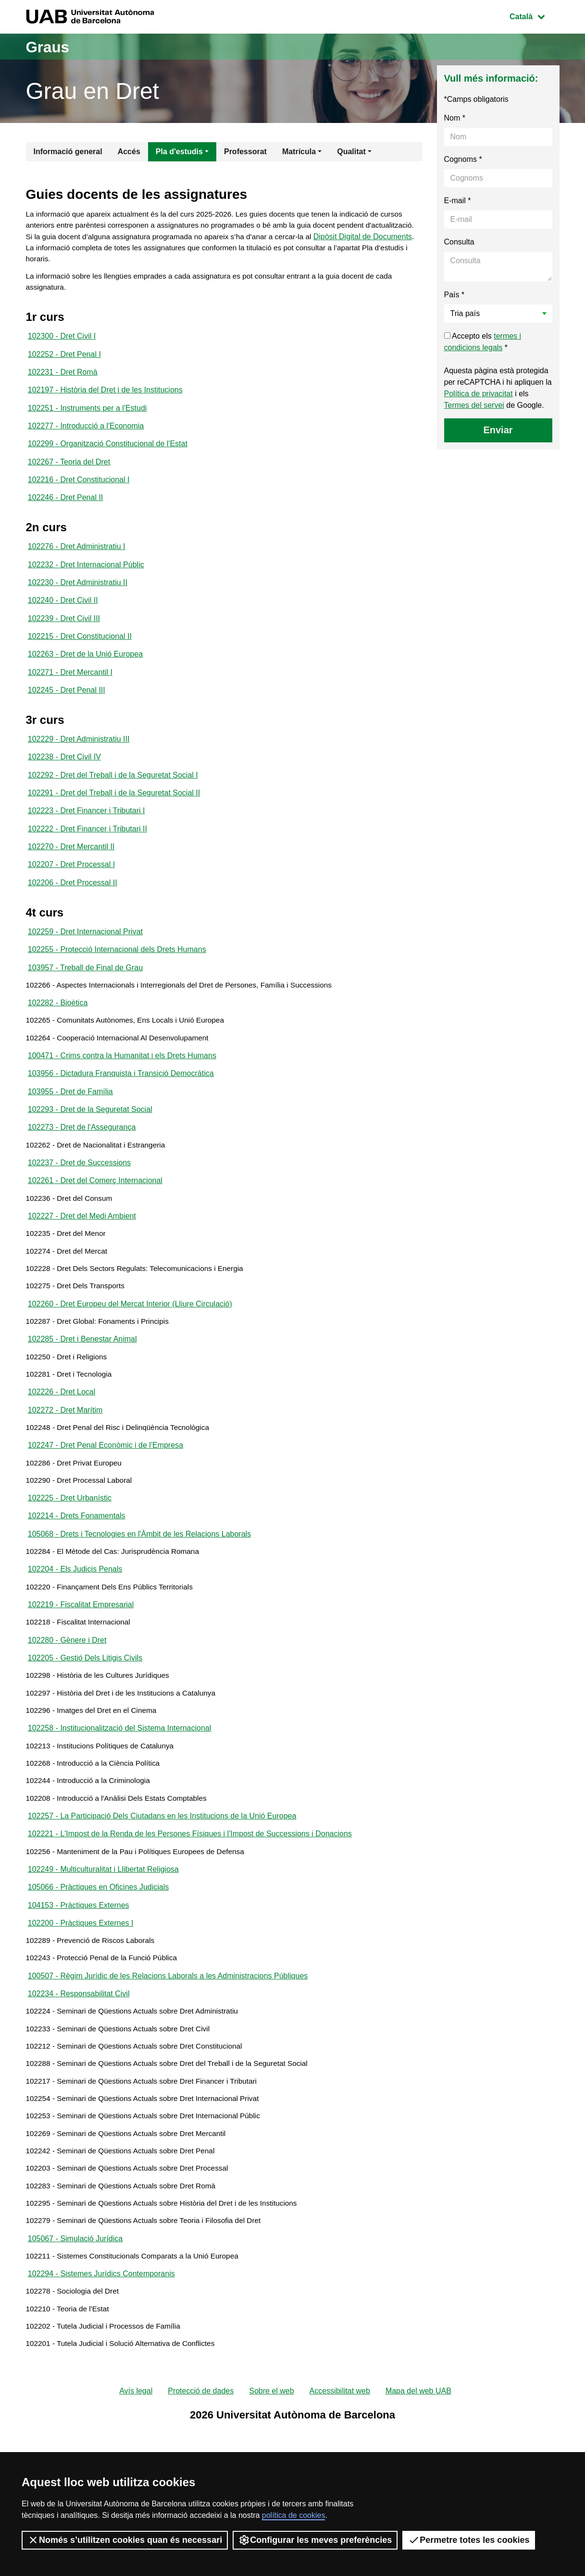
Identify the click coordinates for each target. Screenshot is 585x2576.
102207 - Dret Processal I (71, 891)
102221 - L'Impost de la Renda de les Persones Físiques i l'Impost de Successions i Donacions (190, 1915)
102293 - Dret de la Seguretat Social (90, 1147)
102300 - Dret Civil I (62, 341)
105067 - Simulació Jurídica (75, 2346)
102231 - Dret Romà (63, 379)
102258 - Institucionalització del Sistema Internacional (120, 1802)
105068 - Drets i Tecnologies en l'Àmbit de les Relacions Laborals (139, 1596)
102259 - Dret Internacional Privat (85, 959)
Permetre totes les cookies (468, 2540)
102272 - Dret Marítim (65, 1465)
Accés (129, 151)
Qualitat (351, 151)
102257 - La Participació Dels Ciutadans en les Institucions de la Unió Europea (162, 1896)
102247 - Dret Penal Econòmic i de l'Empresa (105, 1503)
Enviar (497, 430)
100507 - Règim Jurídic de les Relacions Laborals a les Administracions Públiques (168, 2065)
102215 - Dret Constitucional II (80, 653)
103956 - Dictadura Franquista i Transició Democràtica (121, 1109)
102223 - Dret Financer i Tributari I (86, 834)
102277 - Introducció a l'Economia (86, 435)
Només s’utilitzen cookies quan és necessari (124, 2540)
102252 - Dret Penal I (64, 360)
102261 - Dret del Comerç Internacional (95, 1222)
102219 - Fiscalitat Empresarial (81, 1671)
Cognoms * (463, 159)
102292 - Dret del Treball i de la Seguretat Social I (113, 797)
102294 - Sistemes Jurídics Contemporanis (101, 2383)
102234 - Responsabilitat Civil (79, 2083)
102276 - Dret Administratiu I (76, 560)
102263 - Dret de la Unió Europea (85, 672)
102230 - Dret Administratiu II (77, 597)
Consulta (459, 242)
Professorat (245, 151)
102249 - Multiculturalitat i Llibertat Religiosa (103, 1952)
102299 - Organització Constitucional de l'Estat (107, 454)
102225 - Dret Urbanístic (70, 1559)
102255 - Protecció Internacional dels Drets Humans (117, 978)
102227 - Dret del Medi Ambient (82, 1259)
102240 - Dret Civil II (63, 616)
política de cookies (293, 2515)
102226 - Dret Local (62, 1446)
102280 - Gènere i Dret (67, 1709)
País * (454, 295)
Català (534, 16)
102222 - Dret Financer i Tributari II (87, 853)
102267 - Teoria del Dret (69, 472)
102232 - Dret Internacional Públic (86, 578)
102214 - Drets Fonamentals (76, 1578)
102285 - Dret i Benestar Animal (82, 1390)
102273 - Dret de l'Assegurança (82, 1165)
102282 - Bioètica (58, 1034)
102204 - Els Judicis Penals (75, 1634)
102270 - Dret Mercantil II (71, 872)
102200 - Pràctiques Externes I (81, 2008)
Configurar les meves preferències (315, 2540)
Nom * (454, 118)
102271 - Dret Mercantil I (70, 691)
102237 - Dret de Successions (79, 1203)
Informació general (68, 151)
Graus (51, 46)
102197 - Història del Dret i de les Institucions (105, 397)
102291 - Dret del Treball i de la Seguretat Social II (114, 816)
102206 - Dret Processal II (72, 909)
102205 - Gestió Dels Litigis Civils (85, 1727)
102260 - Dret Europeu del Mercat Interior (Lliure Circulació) (130, 1353)
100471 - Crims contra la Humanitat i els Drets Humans (122, 1091)
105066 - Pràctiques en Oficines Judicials (98, 1971)
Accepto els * (483, 342)
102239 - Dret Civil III (64, 635)
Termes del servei (474, 405)
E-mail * (457, 200)
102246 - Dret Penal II (65, 510)
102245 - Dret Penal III (66, 710)
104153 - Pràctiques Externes (78, 1990)
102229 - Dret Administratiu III (79, 760)
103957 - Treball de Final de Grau (85, 997)
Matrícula (299, 151)
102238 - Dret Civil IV (64, 778)
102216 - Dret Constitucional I (79, 491)
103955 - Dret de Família (70, 1128)
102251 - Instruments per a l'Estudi (87, 416)
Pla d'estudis (179, 151)
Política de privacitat (478, 394)
